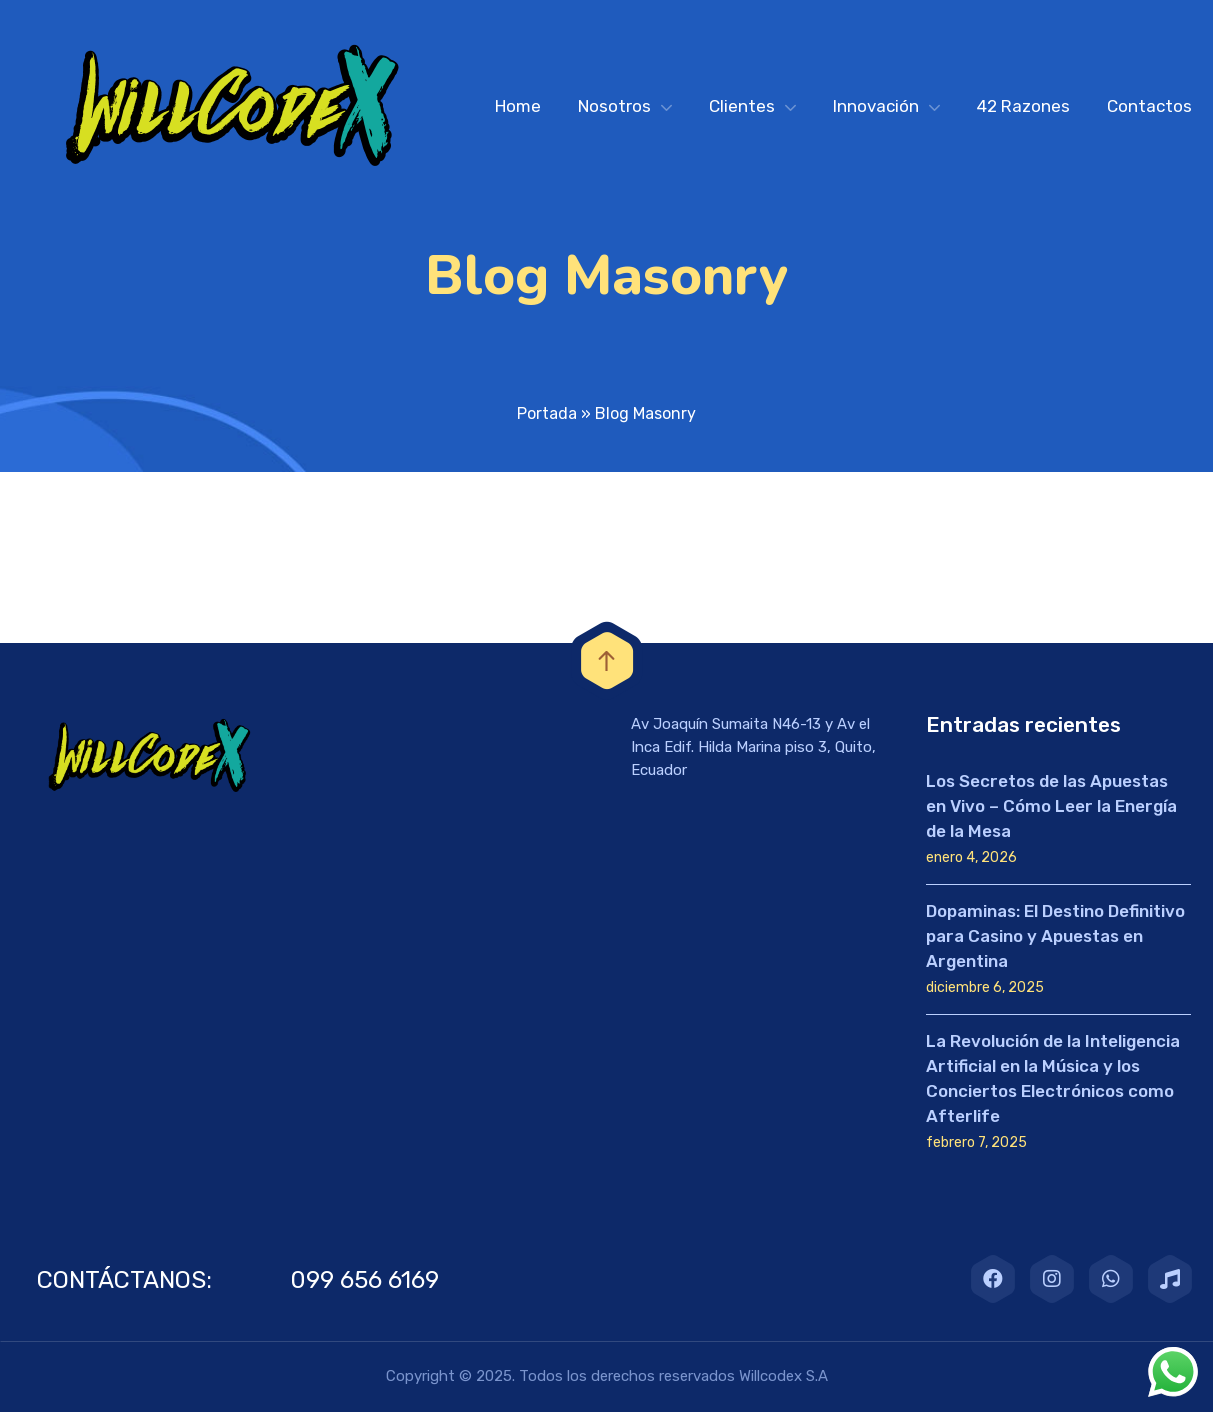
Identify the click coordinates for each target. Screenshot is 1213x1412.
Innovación (876, 106)
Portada (547, 413)
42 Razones (1023, 106)
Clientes (742, 106)
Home (518, 106)
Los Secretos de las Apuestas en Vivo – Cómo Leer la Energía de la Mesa (1051, 806)
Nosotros (614, 106)
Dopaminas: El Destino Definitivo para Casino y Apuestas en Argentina (1055, 936)
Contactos (1149, 106)
